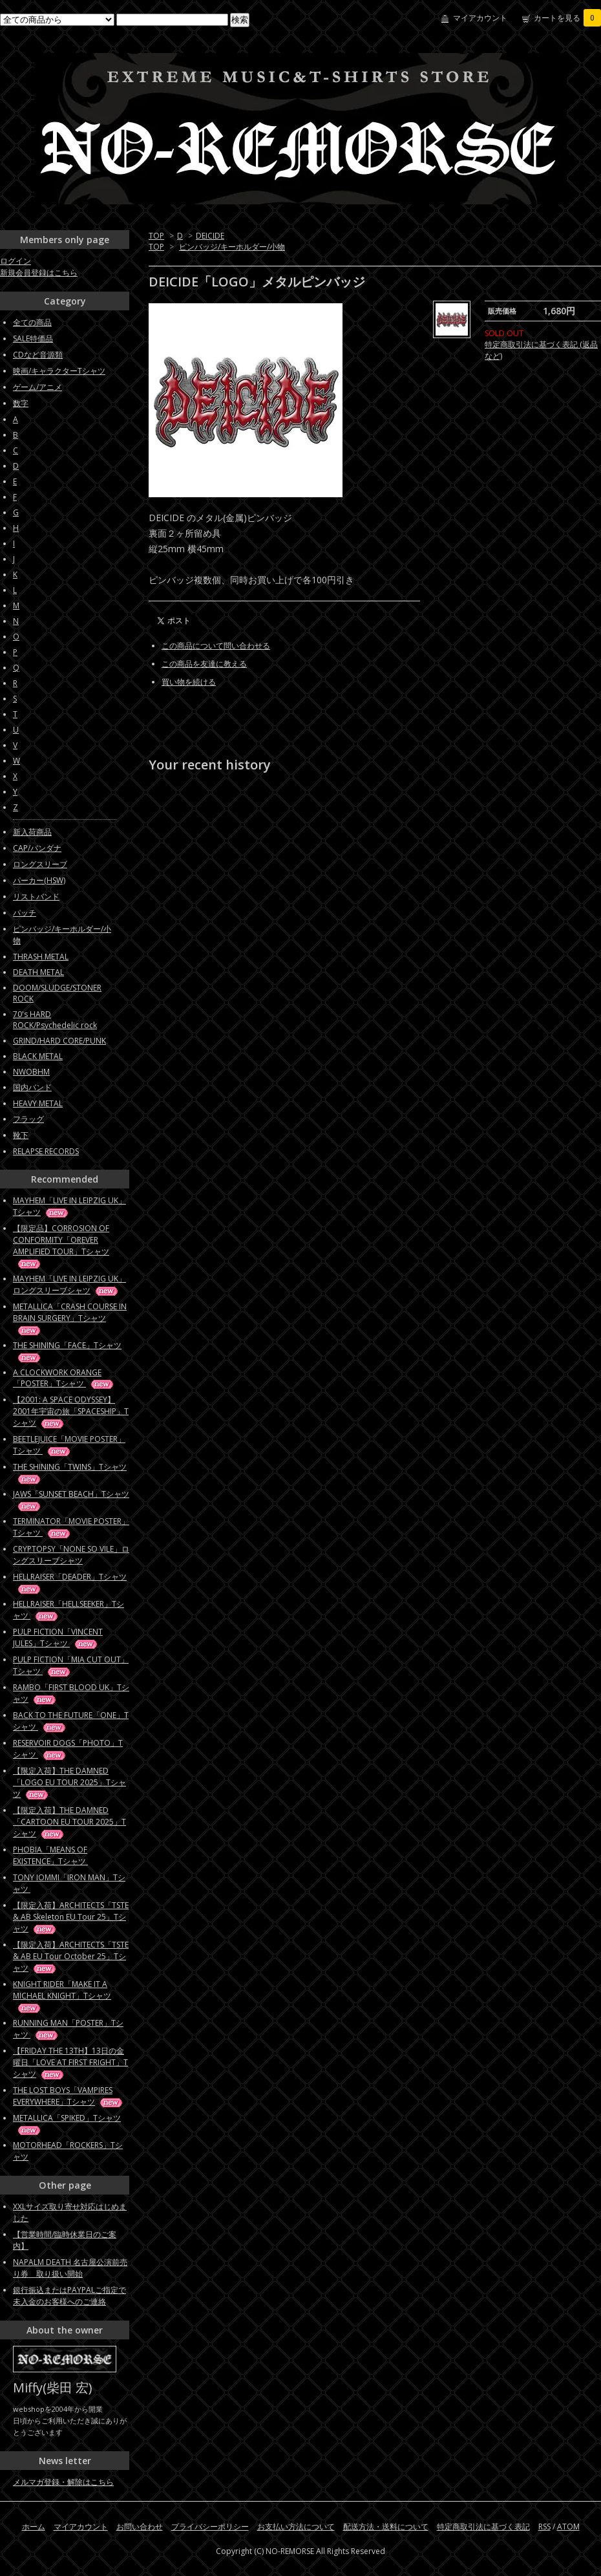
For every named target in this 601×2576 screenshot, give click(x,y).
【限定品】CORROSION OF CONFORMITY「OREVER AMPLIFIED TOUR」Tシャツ (61, 1246)
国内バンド (32, 1087)
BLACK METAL (38, 1056)
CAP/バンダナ (37, 848)
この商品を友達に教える (204, 663)
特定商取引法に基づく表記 (483, 2526)
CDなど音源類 (38, 354)
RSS (544, 2526)
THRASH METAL (41, 956)
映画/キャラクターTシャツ (59, 370)
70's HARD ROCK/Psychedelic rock (55, 1020)
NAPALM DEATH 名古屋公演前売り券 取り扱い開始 (70, 2268)
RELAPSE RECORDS (46, 1151)
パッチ (24, 912)
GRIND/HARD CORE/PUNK (59, 1040)
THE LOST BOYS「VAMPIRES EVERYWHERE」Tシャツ (68, 2096)
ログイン (15, 260)
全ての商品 (32, 322)
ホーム (33, 2526)
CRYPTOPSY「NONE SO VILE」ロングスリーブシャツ (71, 1554)
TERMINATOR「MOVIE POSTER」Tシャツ (71, 1527)
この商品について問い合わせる (216, 645)
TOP (156, 235)
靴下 (20, 1135)
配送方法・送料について (385, 2526)
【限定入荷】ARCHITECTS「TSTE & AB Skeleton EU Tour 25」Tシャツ (71, 1917)
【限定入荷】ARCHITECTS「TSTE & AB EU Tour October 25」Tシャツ (71, 1956)
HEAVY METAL (38, 1103)
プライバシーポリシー (210, 2526)
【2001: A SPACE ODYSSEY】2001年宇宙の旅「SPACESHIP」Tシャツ (71, 1411)
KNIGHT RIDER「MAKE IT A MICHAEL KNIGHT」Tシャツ (62, 1996)
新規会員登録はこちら (39, 272)
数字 (20, 403)
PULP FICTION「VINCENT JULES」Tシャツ (58, 1637)
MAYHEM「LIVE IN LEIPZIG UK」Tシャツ (69, 1206)
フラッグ (28, 1118)
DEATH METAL (38, 972)
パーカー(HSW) (39, 880)
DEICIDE (210, 235)
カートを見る (567, 17)
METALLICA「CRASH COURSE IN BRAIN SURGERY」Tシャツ (70, 1318)
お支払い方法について (296, 2526)
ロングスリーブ (40, 864)
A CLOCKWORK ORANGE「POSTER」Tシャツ (64, 1378)
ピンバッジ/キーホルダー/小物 (232, 246)
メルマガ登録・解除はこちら (63, 2481)
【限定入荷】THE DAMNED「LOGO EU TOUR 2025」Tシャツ (69, 1782)
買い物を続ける (189, 681)
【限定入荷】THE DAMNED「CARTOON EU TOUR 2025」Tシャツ (69, 1822)
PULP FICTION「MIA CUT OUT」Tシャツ (71, 1665)
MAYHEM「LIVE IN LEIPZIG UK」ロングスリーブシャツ (69, 1284)
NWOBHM (31, 1071)
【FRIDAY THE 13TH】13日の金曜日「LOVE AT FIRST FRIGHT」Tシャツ (70, 2062)
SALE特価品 (33, 338)
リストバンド (36, 896)
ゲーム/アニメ (37, 386)
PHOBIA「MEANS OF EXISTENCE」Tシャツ (62, 1855)
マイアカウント (480, 17)
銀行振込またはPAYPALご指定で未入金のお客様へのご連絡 (69, 2295)
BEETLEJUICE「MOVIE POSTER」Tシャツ (69, 1444)
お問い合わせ (139, 2526)
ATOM (568, 2526)
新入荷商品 (32, 831)
